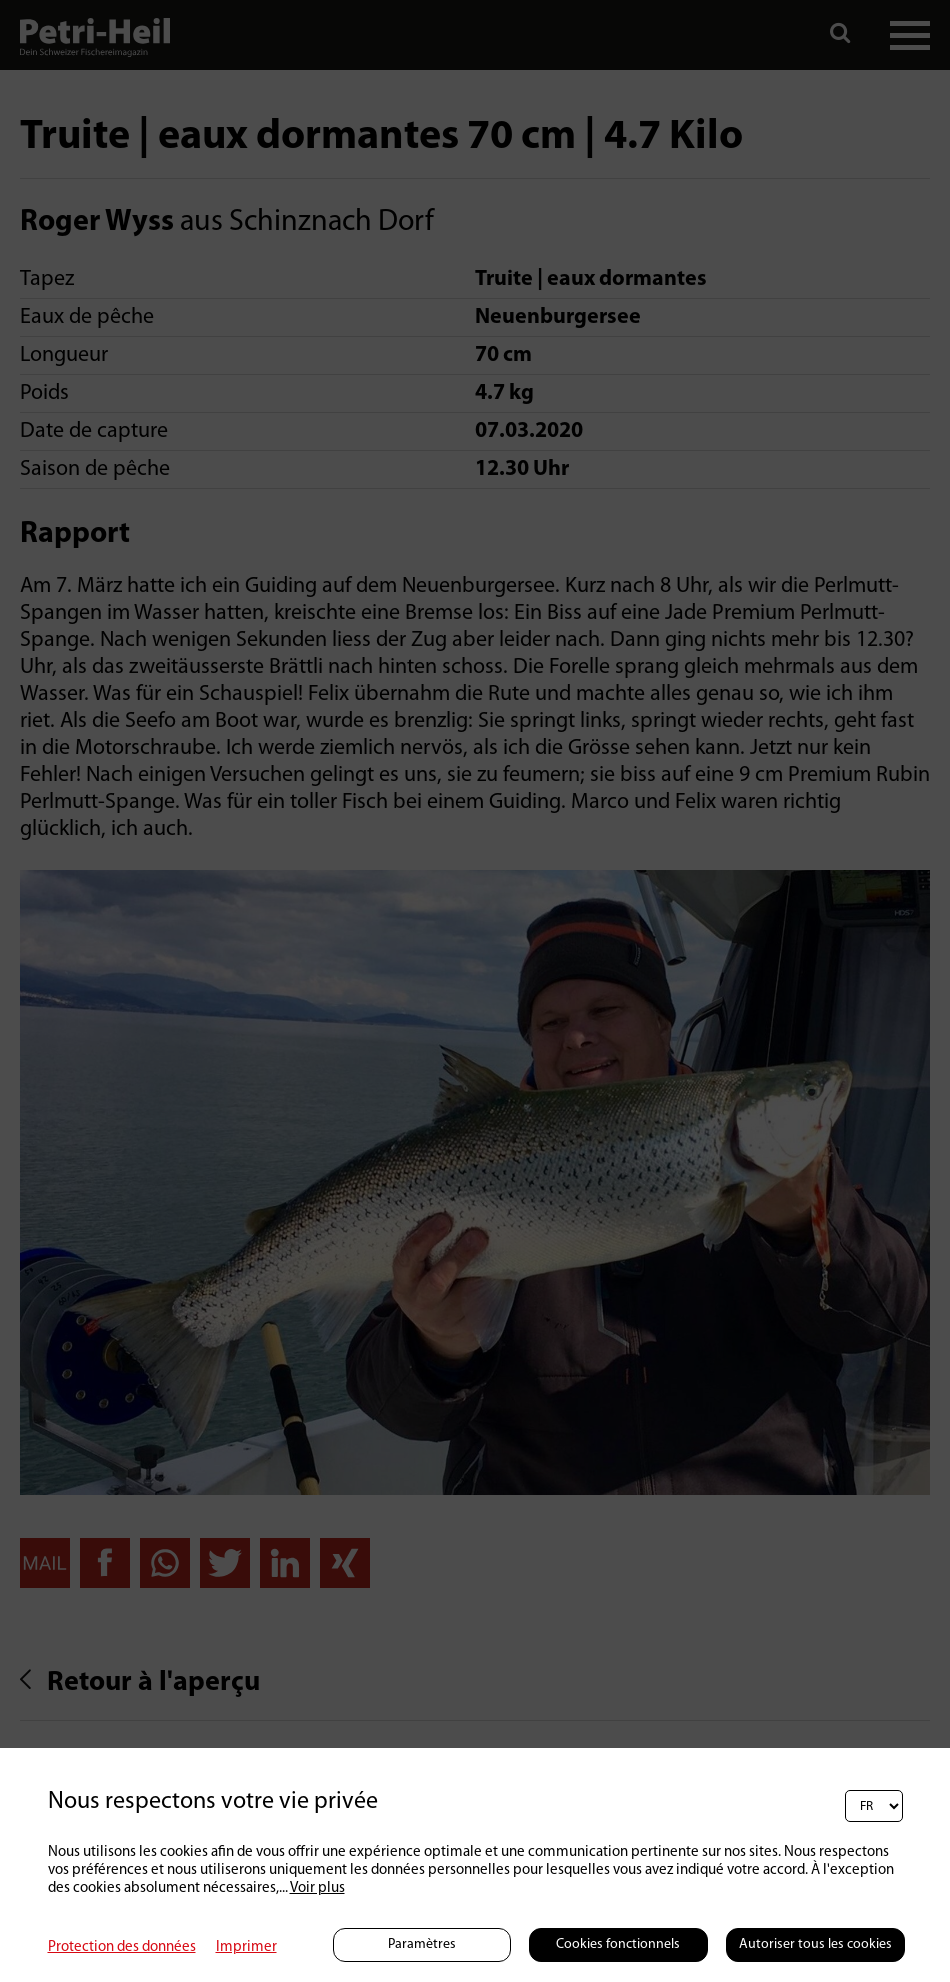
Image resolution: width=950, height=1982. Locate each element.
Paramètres (422, 1944)
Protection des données (122, 1947)
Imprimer (246, 1947)
